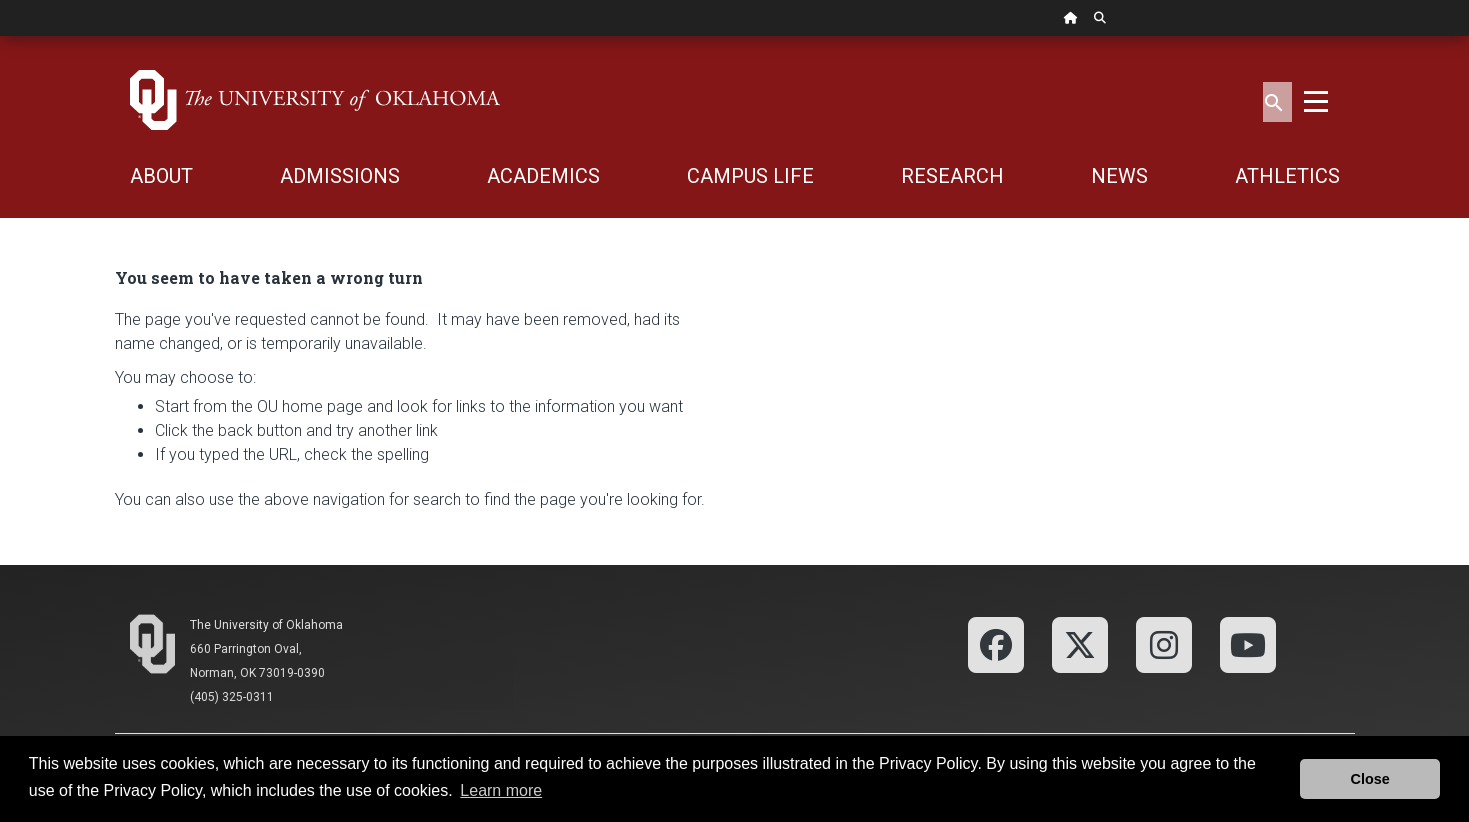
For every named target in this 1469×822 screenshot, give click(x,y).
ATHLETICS (1287, 176)
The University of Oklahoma (266, 625)
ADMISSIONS (340, 176)
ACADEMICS (543, 176)
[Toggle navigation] (1316, 100)
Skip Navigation (0, 36)
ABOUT (161, 176)
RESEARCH (952, 176)
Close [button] (1370, 779)
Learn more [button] (501, 790)
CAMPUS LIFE (750, 176)
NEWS (1119, 176)
